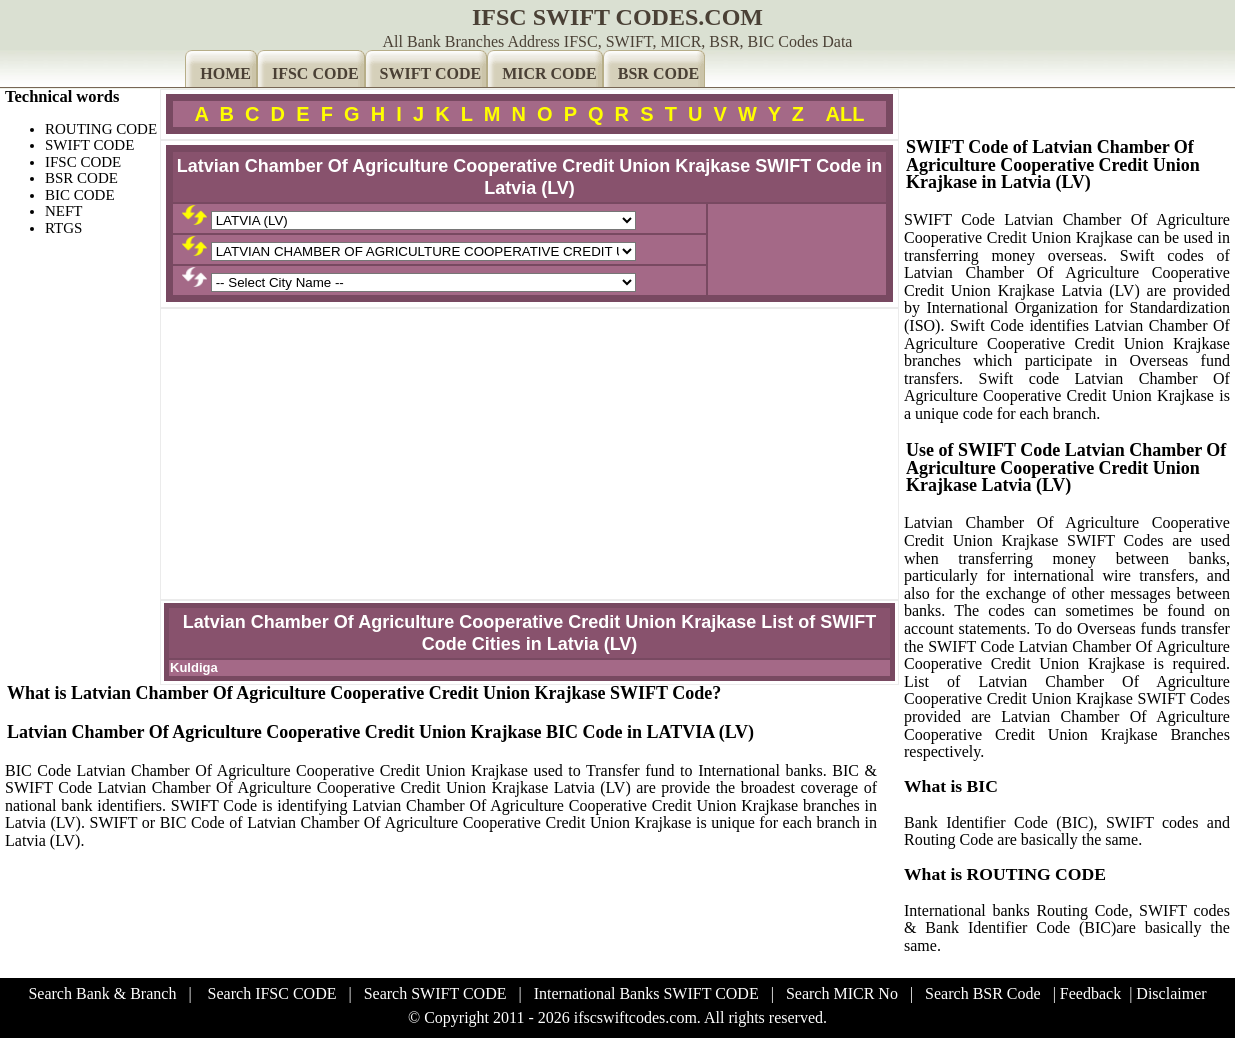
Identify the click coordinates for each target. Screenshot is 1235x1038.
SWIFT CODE (431, 73)
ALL (845, 114)
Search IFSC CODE (272, 993)
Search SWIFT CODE (435, 993)
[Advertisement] (529, 454)
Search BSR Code (983, 993)
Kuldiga (194, 667)
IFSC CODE (315, 73)
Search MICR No (842, 993)
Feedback (1090, 993)
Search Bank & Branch (102, 993)
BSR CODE (658, 73)
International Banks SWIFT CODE (646, 993)
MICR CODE (549, 73)
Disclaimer (1171, 993)
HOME (225, 73)
